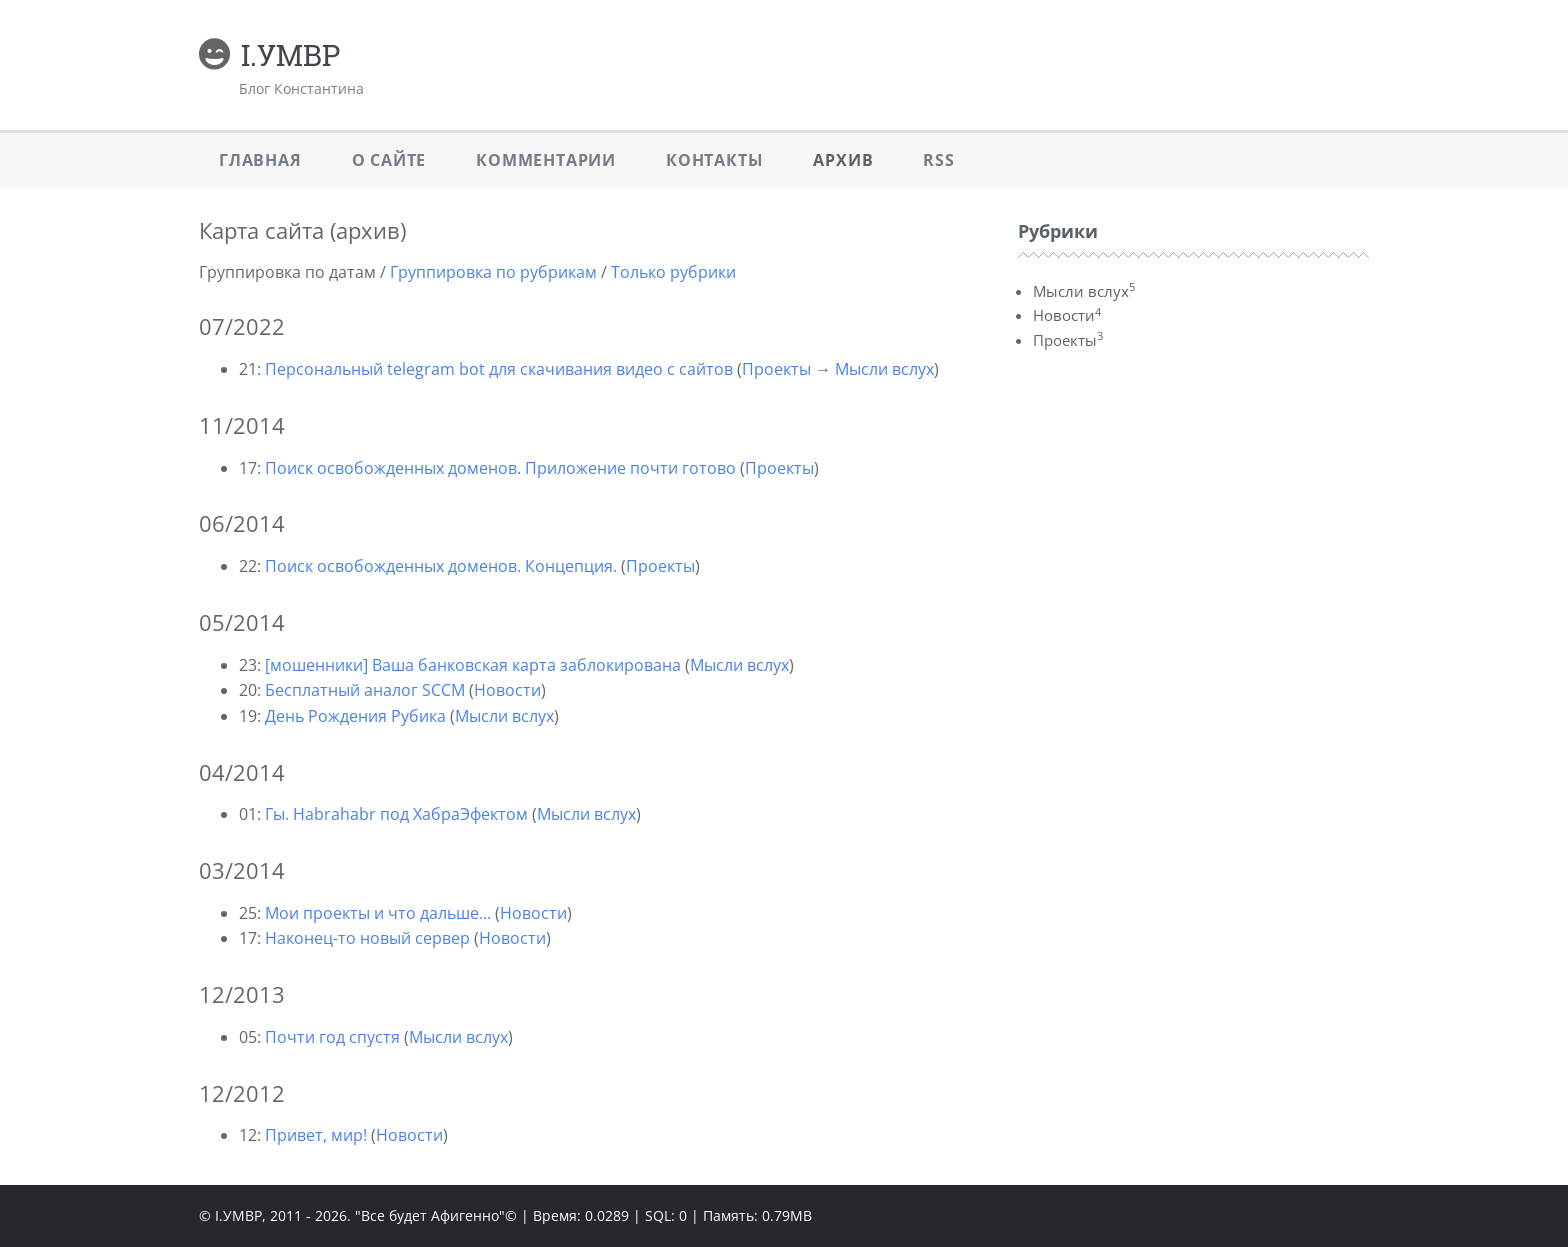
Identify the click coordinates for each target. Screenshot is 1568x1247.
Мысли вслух (884, 369)
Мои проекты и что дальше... (378, 913)
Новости (507, 690)
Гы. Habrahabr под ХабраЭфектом (396, 814)
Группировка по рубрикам (493, 272)
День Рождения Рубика (355, 716)
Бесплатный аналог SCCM (365, 690)
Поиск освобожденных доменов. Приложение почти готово (500, 468)
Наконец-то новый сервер (367, 938)
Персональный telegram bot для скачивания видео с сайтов (499, 369)
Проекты (776, 369)
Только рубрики (673, 272)
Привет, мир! (316, 1135)
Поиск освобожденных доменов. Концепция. (441, 566)
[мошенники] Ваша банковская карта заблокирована (473, 665)
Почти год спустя (332, 1037)
